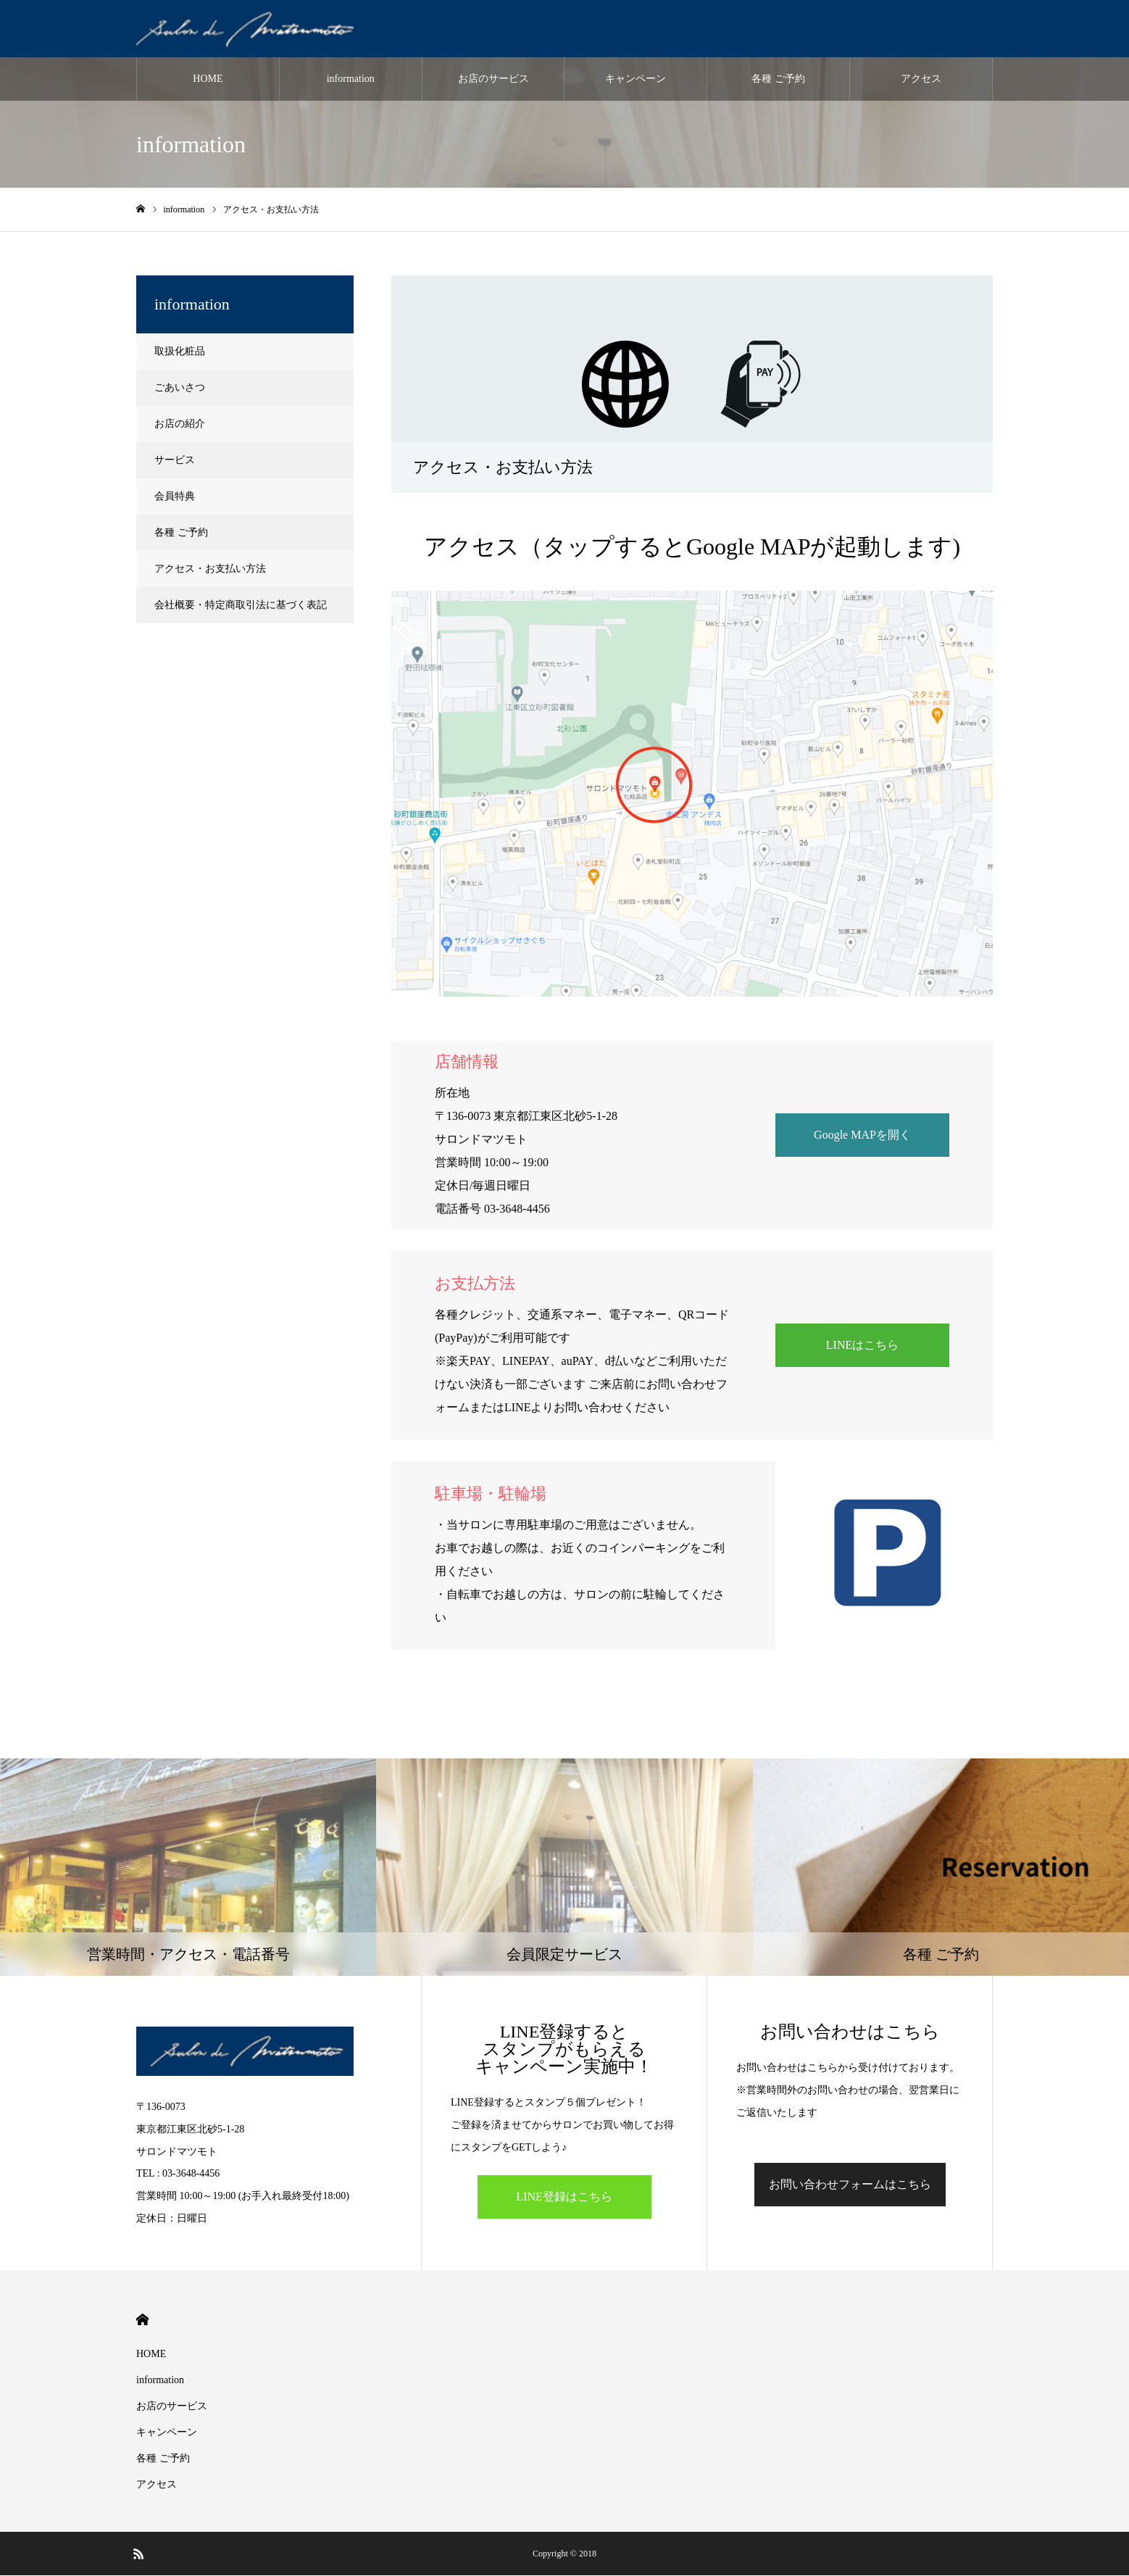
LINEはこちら (862, 1345)
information (351, 79)
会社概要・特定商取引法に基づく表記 (240, 605)
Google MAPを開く (862, 1135)
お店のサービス (493, 79)
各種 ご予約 (778, 79)
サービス (174, 460)
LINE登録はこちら (564, 2198)
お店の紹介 (179, 424)
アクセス (921, 79)
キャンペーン (635, 79)
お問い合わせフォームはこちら (850, 2185)
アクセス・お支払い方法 (210, 569)
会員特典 (174, 496)
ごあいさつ (179, 388)
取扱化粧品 (179, 351)
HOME (207, 79)
